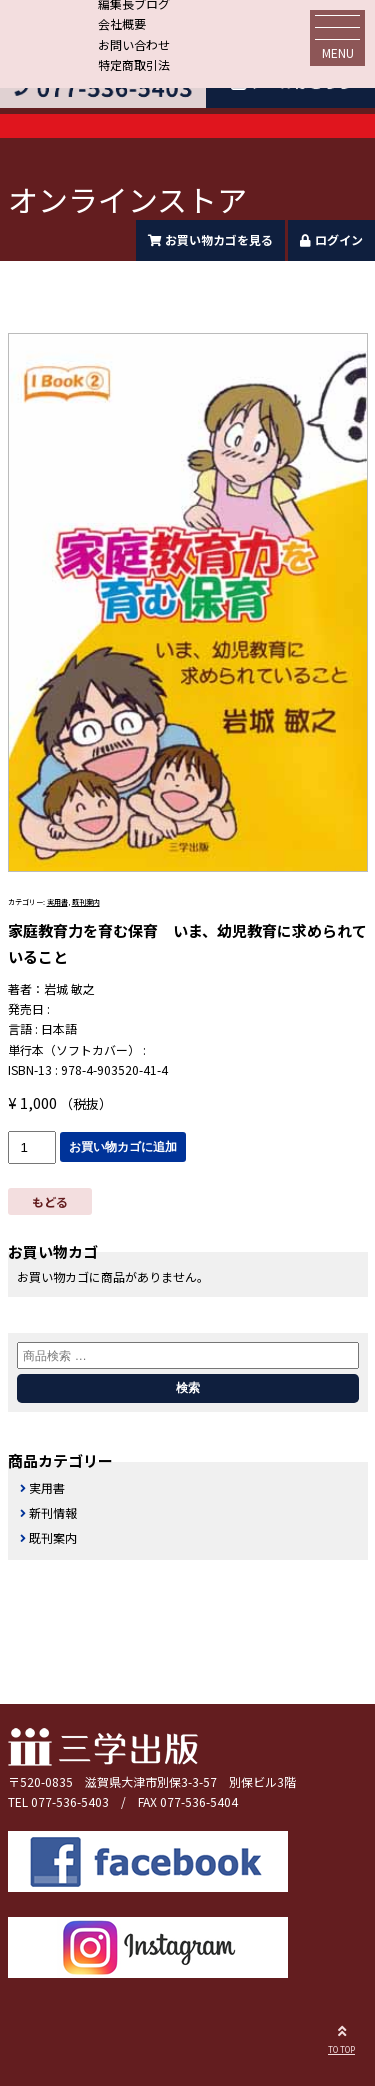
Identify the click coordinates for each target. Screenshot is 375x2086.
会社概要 (122, 23)
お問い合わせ (134, 44)
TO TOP (341, 2037)
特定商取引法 (134, 64)
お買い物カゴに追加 (123, 1147)
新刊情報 (53, 1512)
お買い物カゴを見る (211, 239)
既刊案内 (86, 902)
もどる (50, 1201)
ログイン (331, 239)
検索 (188, 1388)
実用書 (57, 902)
